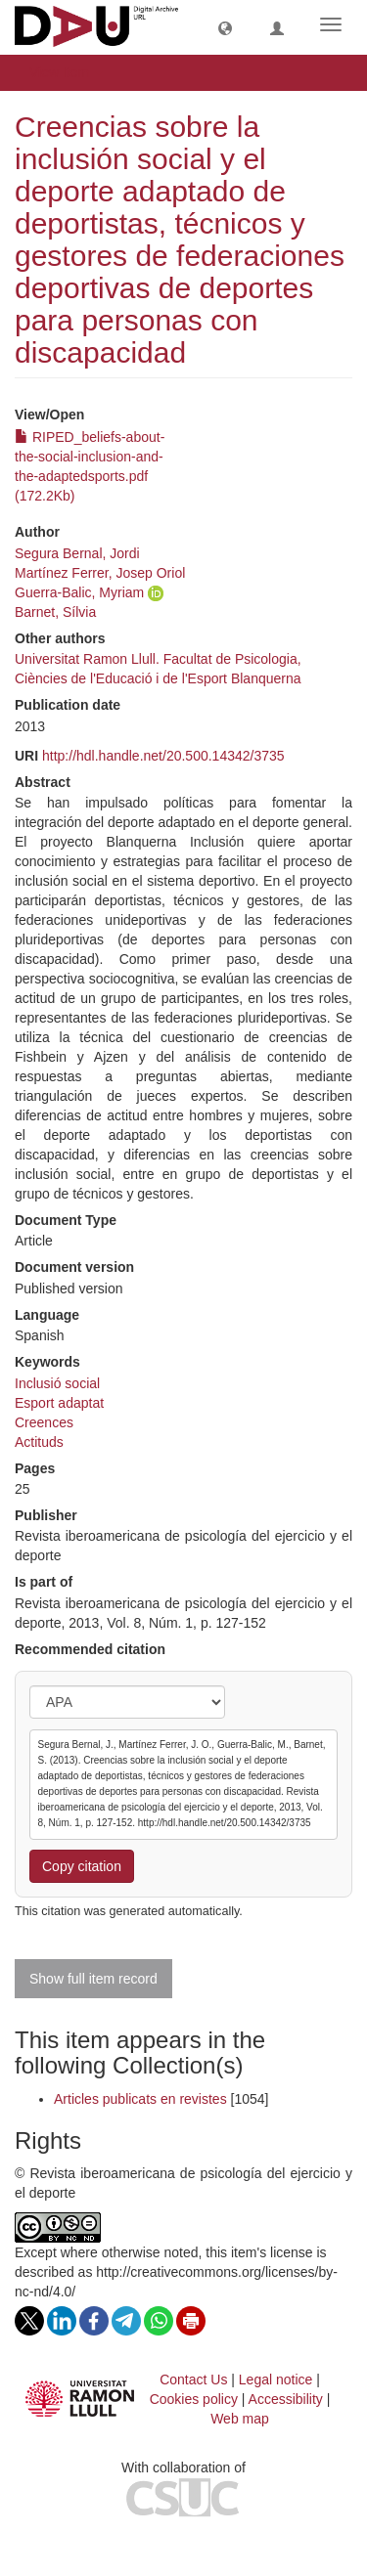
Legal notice (276, 2379)
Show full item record (93, 1979)
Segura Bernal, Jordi (77, 553)
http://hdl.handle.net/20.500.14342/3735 (163, 756)
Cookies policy (194, 2399)
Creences (44, 1422)
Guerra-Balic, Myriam (79, 592)
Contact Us (193, 2379)
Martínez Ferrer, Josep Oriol (100, 573)
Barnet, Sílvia (55, 612)
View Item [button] (66, 72)
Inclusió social (57, 1383)
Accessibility (286, 2399)
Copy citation (81, 1866)
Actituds (39, 1442)
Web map (239, 2418)
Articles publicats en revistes (140, 2099)
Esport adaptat (59, 1403)
